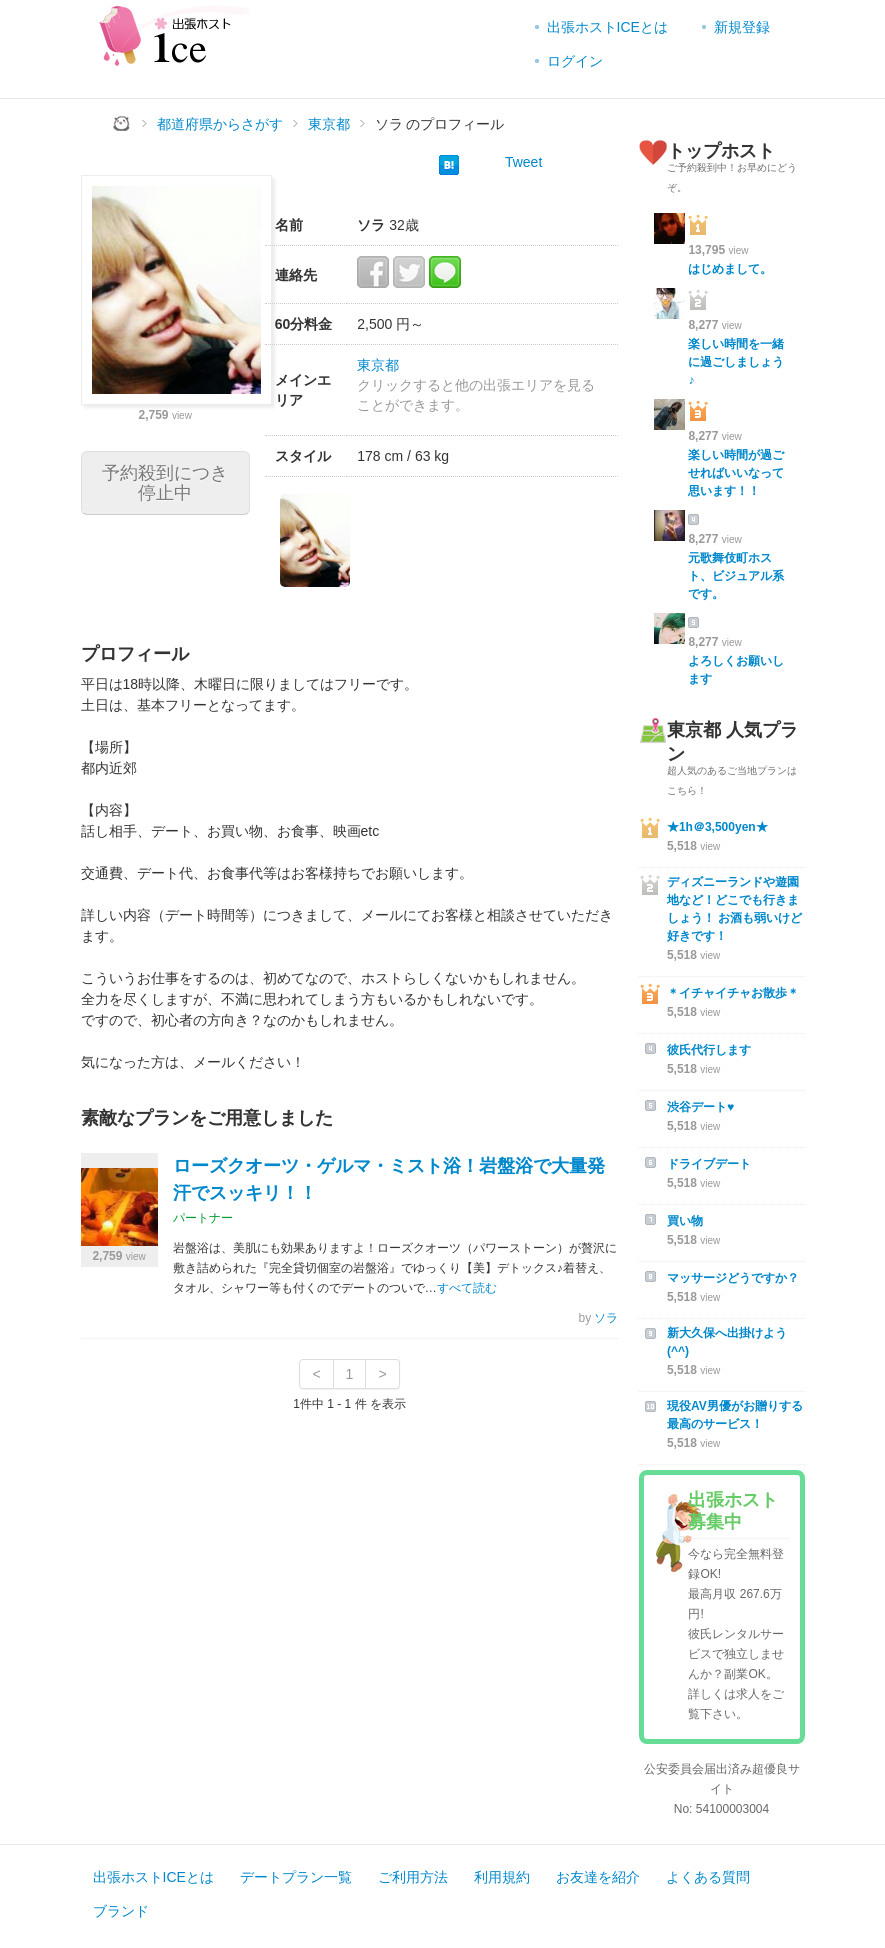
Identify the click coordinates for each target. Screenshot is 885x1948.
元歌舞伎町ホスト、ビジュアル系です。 (736, 576)
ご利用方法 (413, 1877)
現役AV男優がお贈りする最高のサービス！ (735, 1415)
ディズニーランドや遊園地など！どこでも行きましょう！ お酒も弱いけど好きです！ (734, 909)
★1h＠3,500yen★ (717, 827)
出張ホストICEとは (607, 27)
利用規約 (502, 1877)
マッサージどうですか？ (733, 1278)
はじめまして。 (730, 269)
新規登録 (742, 27)
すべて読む (467, 1288)
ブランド (121, 1911)
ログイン (575, 61)
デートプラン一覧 (296, 1877)
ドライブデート (709, 1164)
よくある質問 (708, 1877)
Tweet (523, 162)
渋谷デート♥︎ (700, 1107)
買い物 (685, 1221)
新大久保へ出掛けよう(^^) (727, 1342)
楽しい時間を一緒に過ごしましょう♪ (736, 362)
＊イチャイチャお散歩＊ (733, 993)
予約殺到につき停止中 (165, 483)
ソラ (606, 1318)
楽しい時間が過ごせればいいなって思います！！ (736, 473)
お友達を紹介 (598, 1877)
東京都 (378, 365)
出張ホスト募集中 (733, 1511)
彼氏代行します (709, 1050)
